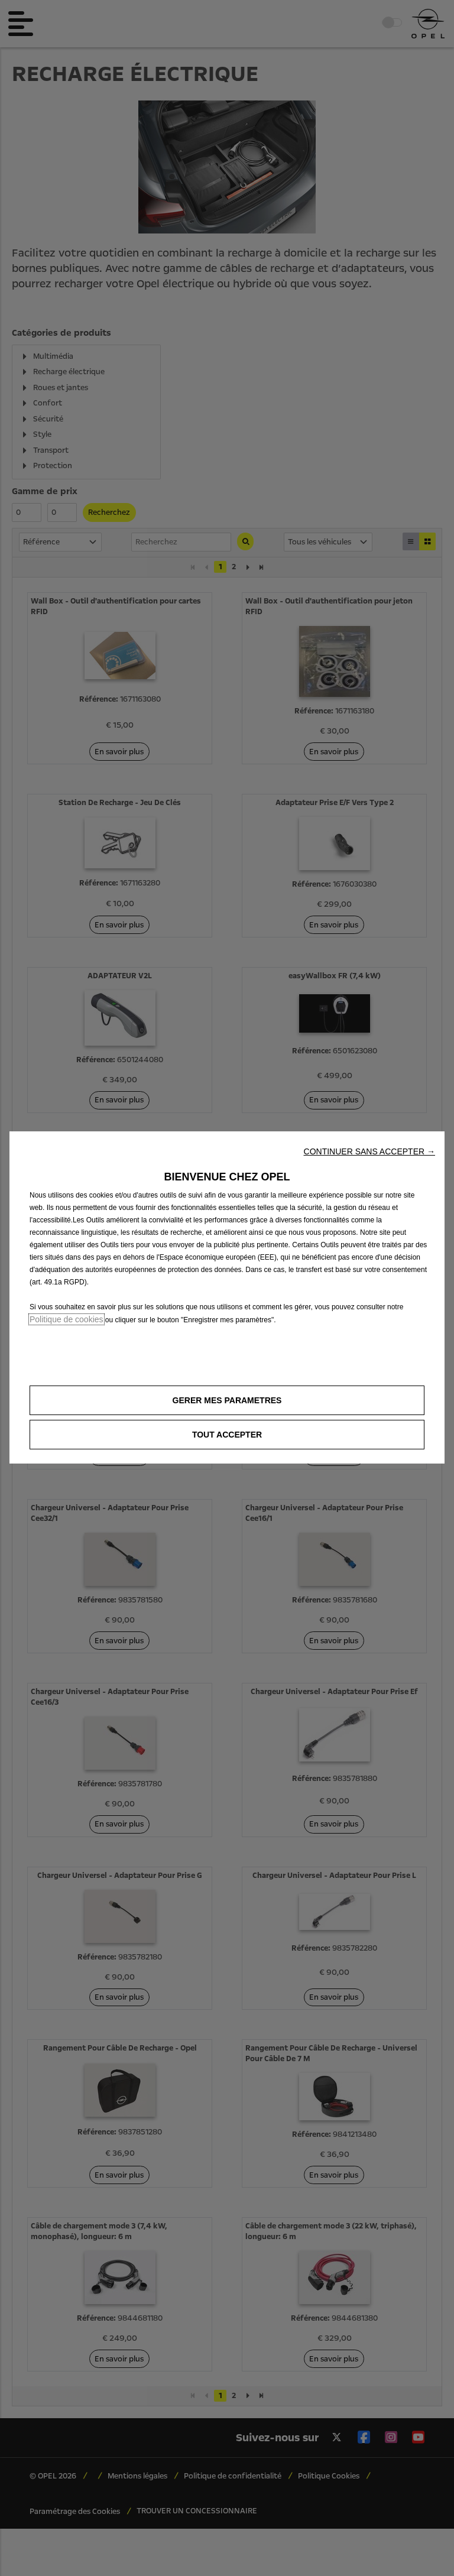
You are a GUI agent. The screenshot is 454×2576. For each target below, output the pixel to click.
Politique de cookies (66, 1319)
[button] (369, 1151)
